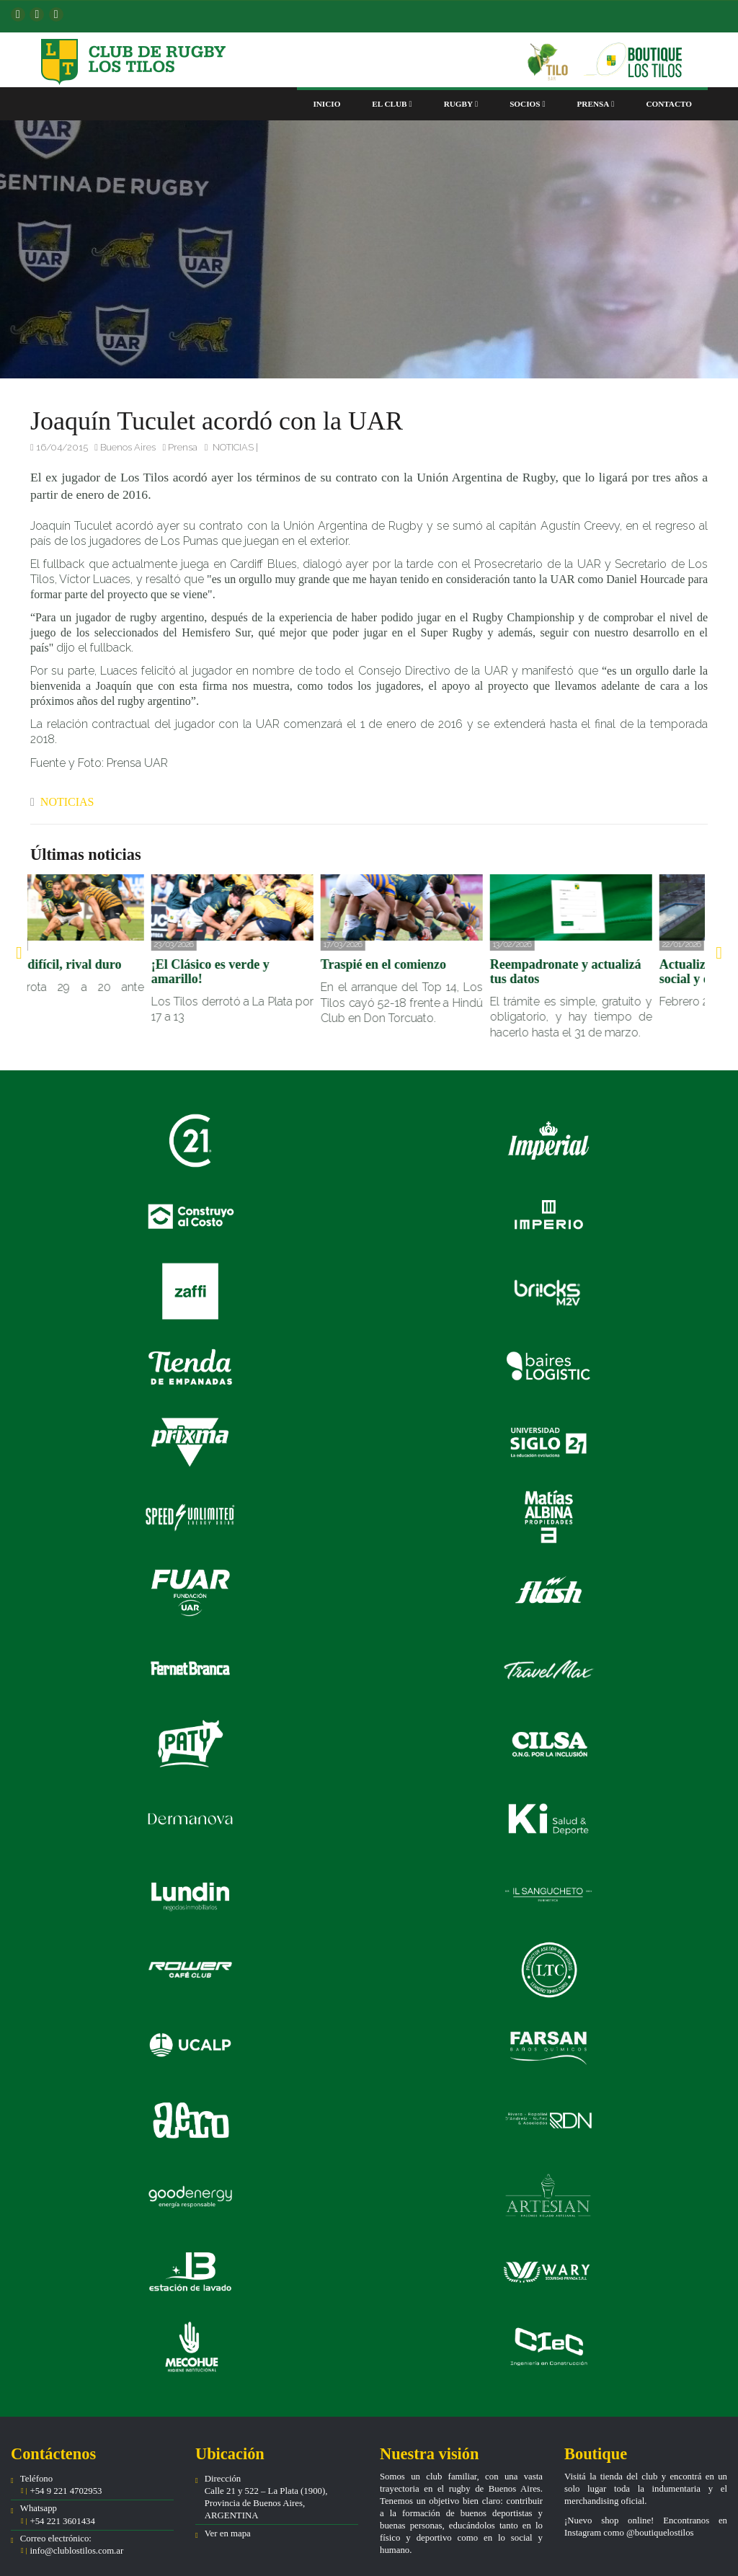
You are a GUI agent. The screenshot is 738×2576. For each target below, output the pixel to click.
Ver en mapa (228, 2533)
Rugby (461, 103)
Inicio (326, 103)
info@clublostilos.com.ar (76, 2551)
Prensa (596, 103)
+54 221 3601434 (61, 2521)
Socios (527, 103)
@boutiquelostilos (660, 2533)
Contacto (669, 103)
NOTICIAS (233, 447)
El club (392, 103)
